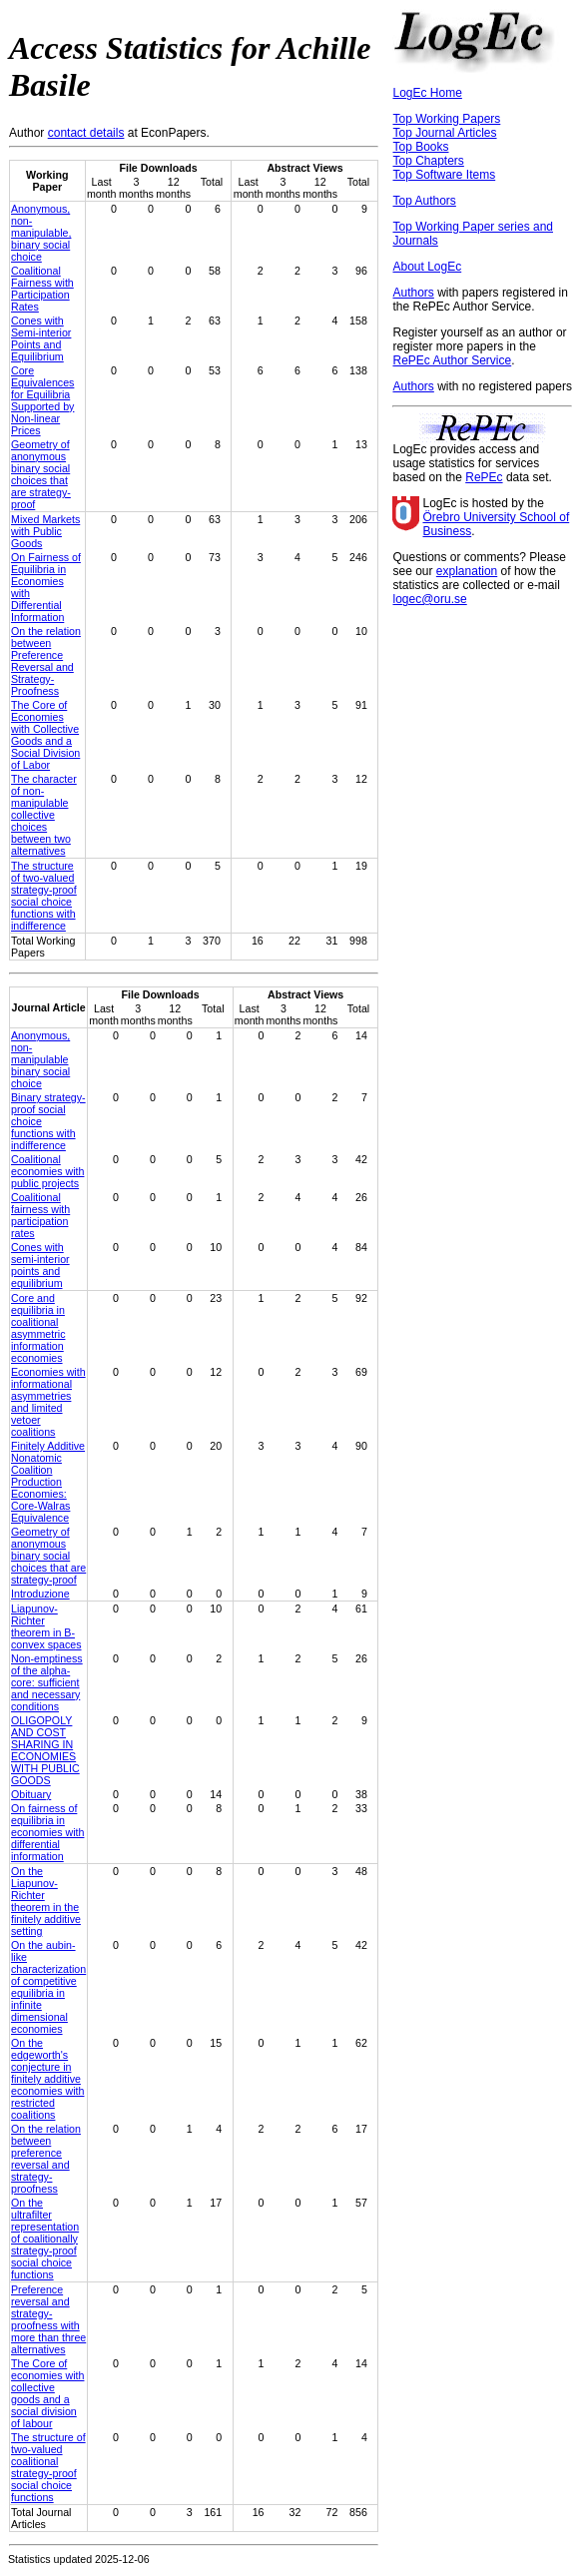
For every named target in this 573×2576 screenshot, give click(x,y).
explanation (466, 571)
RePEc (483, 477)
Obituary (31, 1794)
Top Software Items (443, 175)
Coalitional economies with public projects (47, 1171)
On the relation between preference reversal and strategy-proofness (46, 2159)
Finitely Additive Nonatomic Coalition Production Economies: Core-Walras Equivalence (48, 1482)
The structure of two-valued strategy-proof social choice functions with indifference (44, 896)
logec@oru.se (429, 599)
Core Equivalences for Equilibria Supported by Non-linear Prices (42, 400)
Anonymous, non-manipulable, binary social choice (41, 233)
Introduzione (40, 1594)
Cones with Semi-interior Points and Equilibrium (41, 338)
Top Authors (423, 201)
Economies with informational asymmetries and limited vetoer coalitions (48, 1402)
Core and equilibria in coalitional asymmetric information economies (38, 1328)
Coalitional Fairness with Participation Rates (42, 289)
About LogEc (426, 267)
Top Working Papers (446, 119)
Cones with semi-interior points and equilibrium (40, 1265)
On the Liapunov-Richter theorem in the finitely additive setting (46, 1901)
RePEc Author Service (451, 360)
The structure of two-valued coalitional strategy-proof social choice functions (48, 2467)
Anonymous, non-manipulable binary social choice (40, 1059)
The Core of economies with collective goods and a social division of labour (47, 2393)
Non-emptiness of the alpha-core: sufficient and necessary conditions (47, 1682)
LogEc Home (426, 93)
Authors (412, 293)
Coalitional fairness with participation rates (40, 1215)
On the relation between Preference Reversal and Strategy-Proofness (46, 661)
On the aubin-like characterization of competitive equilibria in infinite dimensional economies (48, 1987)
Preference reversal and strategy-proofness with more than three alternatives (48, 2319)
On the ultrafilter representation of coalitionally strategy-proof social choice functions (45, 2238)
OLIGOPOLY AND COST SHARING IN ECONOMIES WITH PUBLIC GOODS (45, 1750)
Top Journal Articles (444, 133)
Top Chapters (427, 161)
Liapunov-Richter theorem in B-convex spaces (46, 1626)
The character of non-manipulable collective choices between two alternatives (44, 815)
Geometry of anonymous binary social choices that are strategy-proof (41, 474)
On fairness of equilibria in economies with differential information (47, 1832)
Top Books (420, 147)
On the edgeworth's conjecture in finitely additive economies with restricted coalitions (47, 2079)
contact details (86, 133)
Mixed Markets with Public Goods (45, 531)
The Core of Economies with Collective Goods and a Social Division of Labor (45, 735)
